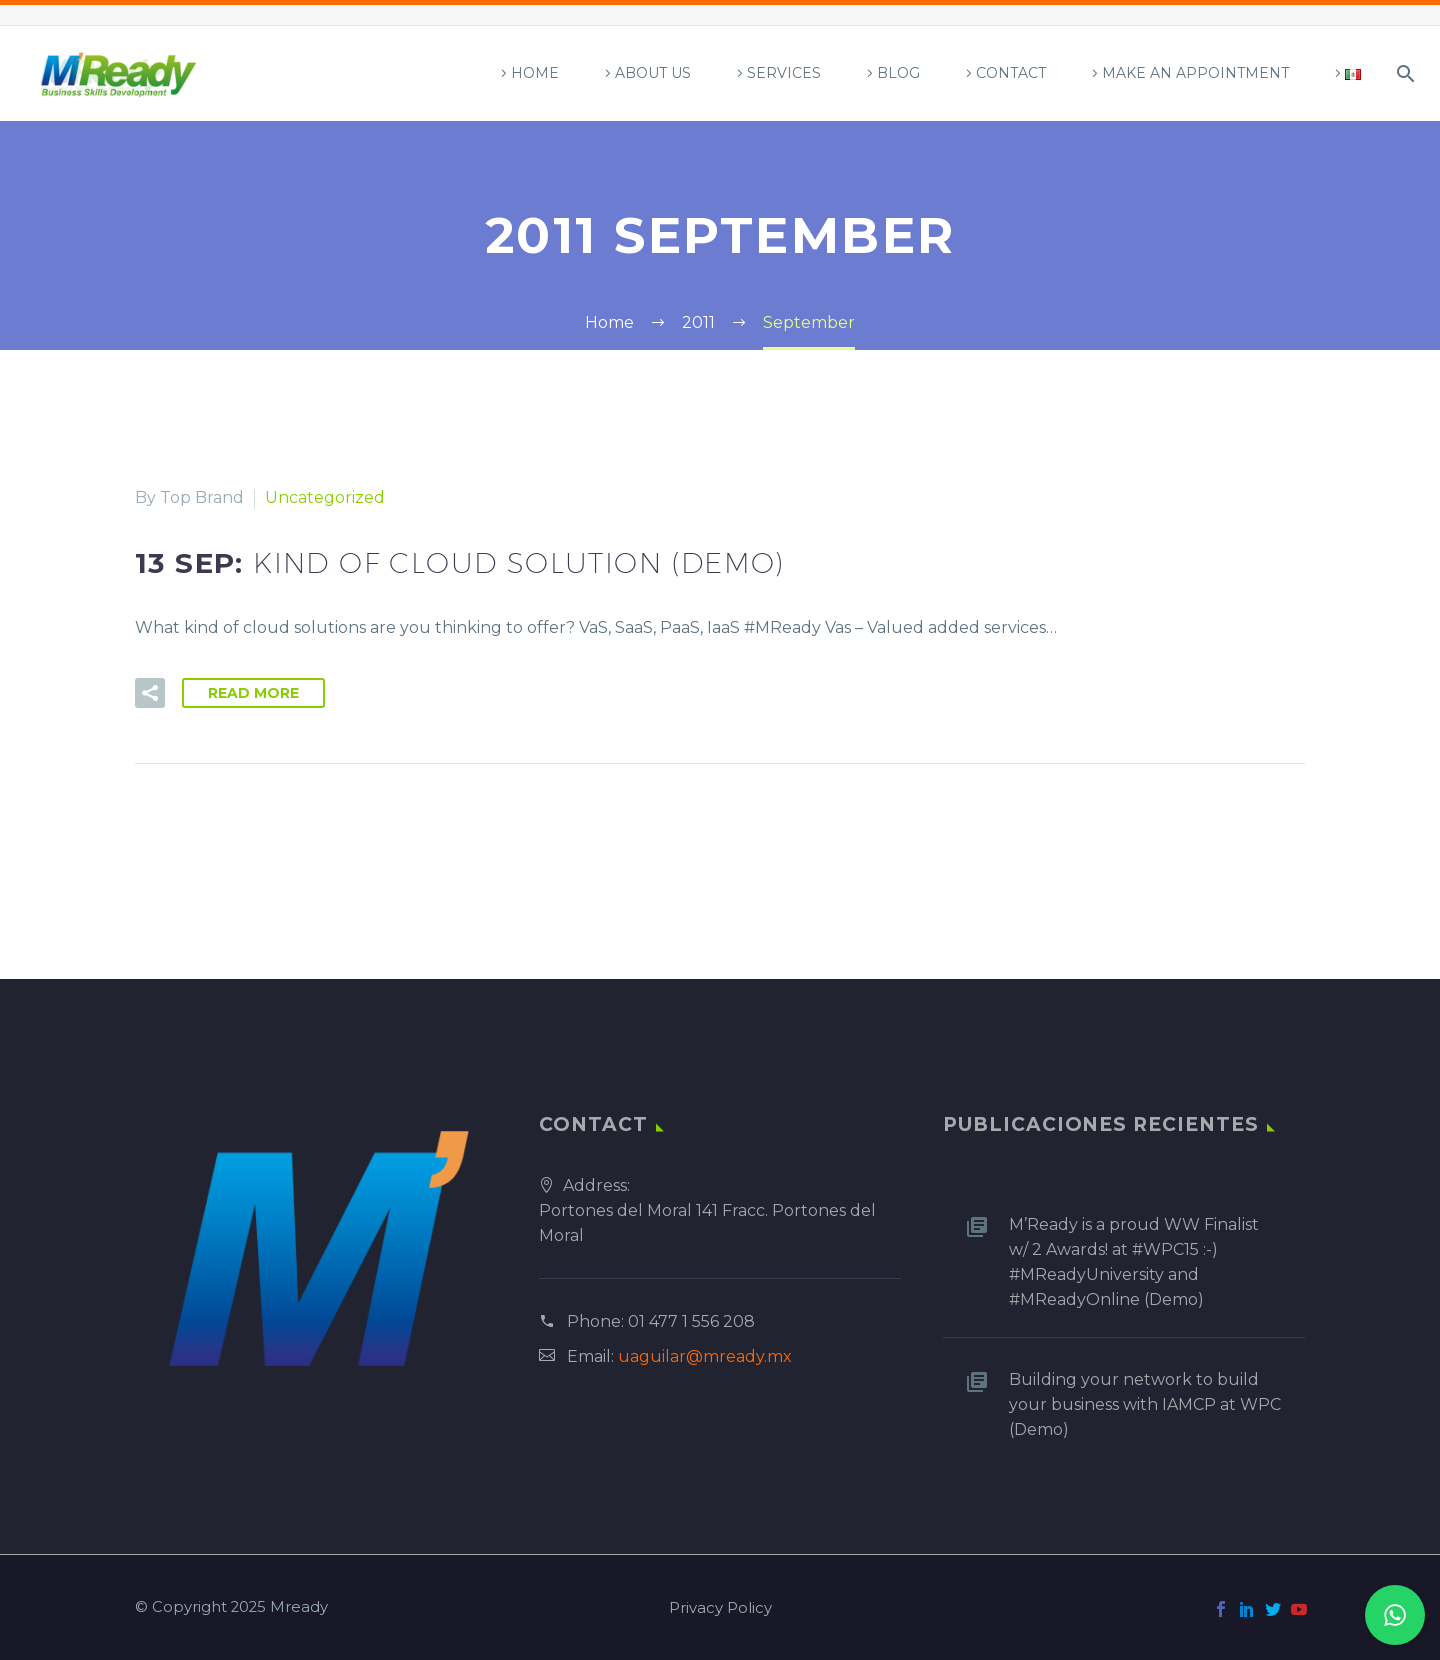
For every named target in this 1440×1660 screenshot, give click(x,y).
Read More (253, 693)
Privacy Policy (720, 1608)
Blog (898, 73)
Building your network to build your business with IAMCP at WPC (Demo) (1145, 1404)
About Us (653, 73)
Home (535, 73)
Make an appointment (1195, 73)
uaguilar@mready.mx (705, 1356)
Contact (1011, 73)
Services (784, 73)
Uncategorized (325, 497)
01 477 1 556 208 (691, 1321)
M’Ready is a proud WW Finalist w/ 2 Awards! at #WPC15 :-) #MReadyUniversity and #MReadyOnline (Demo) (1134, 1262)
